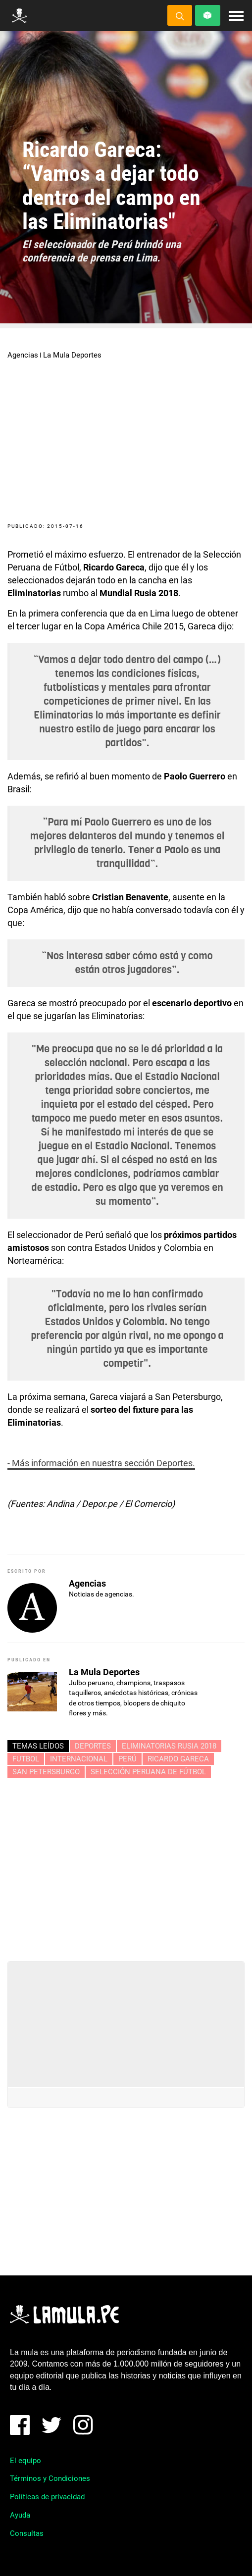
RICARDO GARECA (178, 1758)
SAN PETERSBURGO (46, 1771)
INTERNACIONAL (78, 1758)
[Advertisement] (126, 1865)
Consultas (27, 2533)
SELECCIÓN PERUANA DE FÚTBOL (148, 1771)
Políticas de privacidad (47, 2496)
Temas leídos (38, 1746)
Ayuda (20, 2515)
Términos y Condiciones (50, 2478)
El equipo (25, 2460)
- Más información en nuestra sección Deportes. (101, 1463)
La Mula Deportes (72, 355)
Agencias (22, 355)
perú (127, 1758)
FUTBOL (25, 1758)
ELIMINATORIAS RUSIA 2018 (169, 1746)
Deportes (93, 1746)
